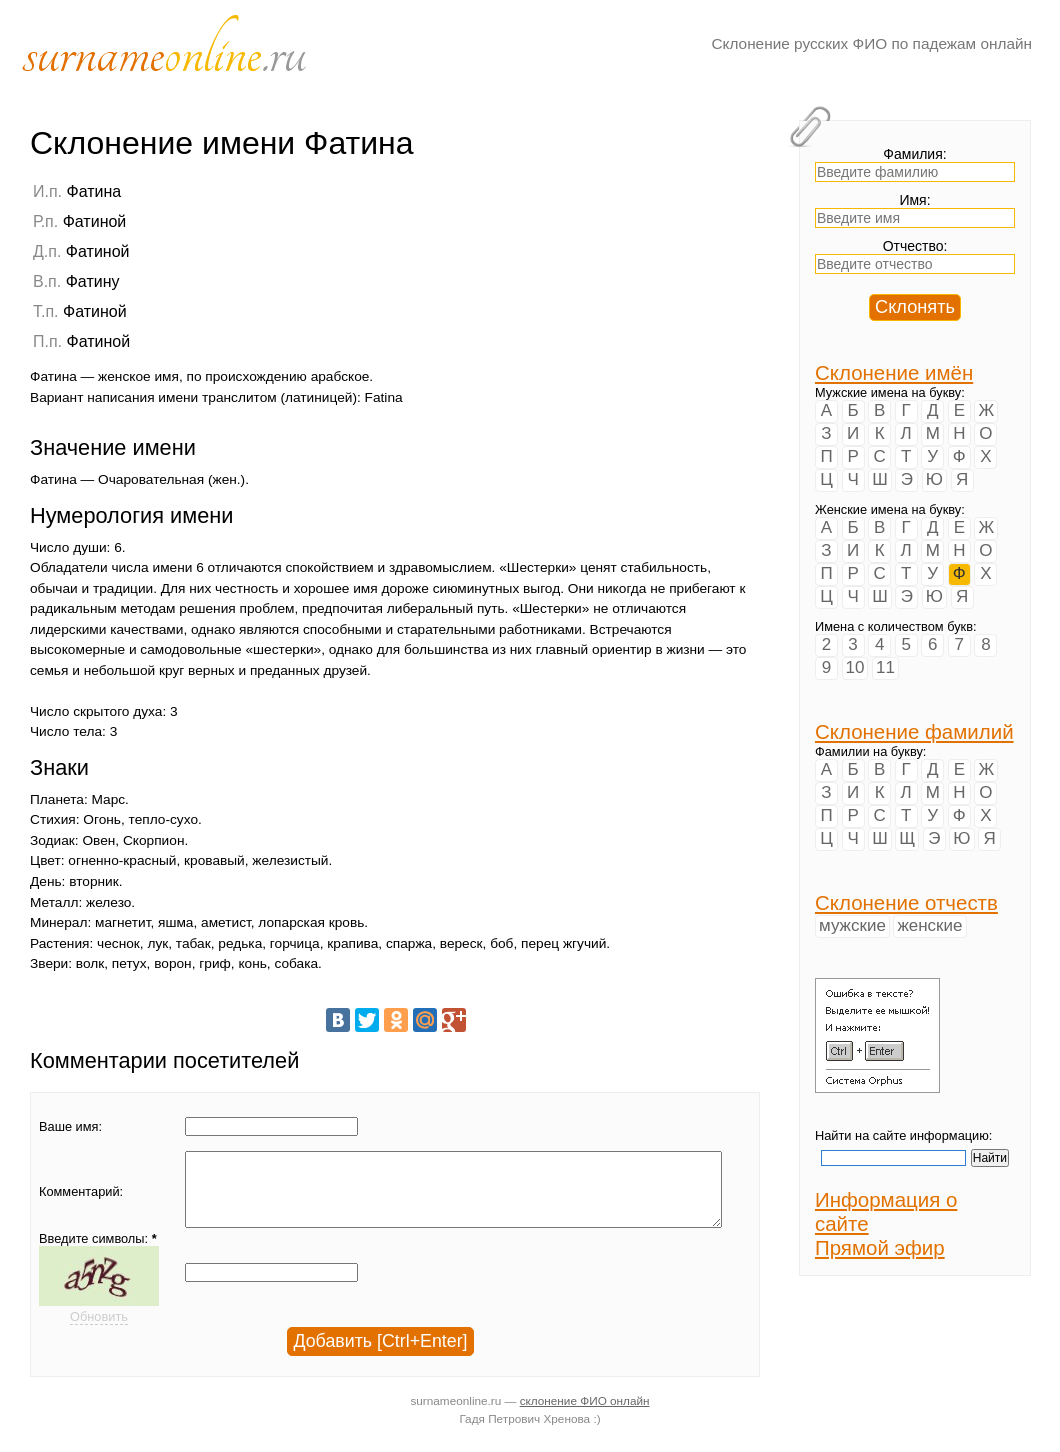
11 (885, 667)
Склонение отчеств (906, 902)
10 (855, 667)
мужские (852, 925)
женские (929, 925)
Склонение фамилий (914, 731)
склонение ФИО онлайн (585, 1415)
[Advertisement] (635, 307)
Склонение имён (894, 372)
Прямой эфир (880, 1247)
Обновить (99, 1331)
